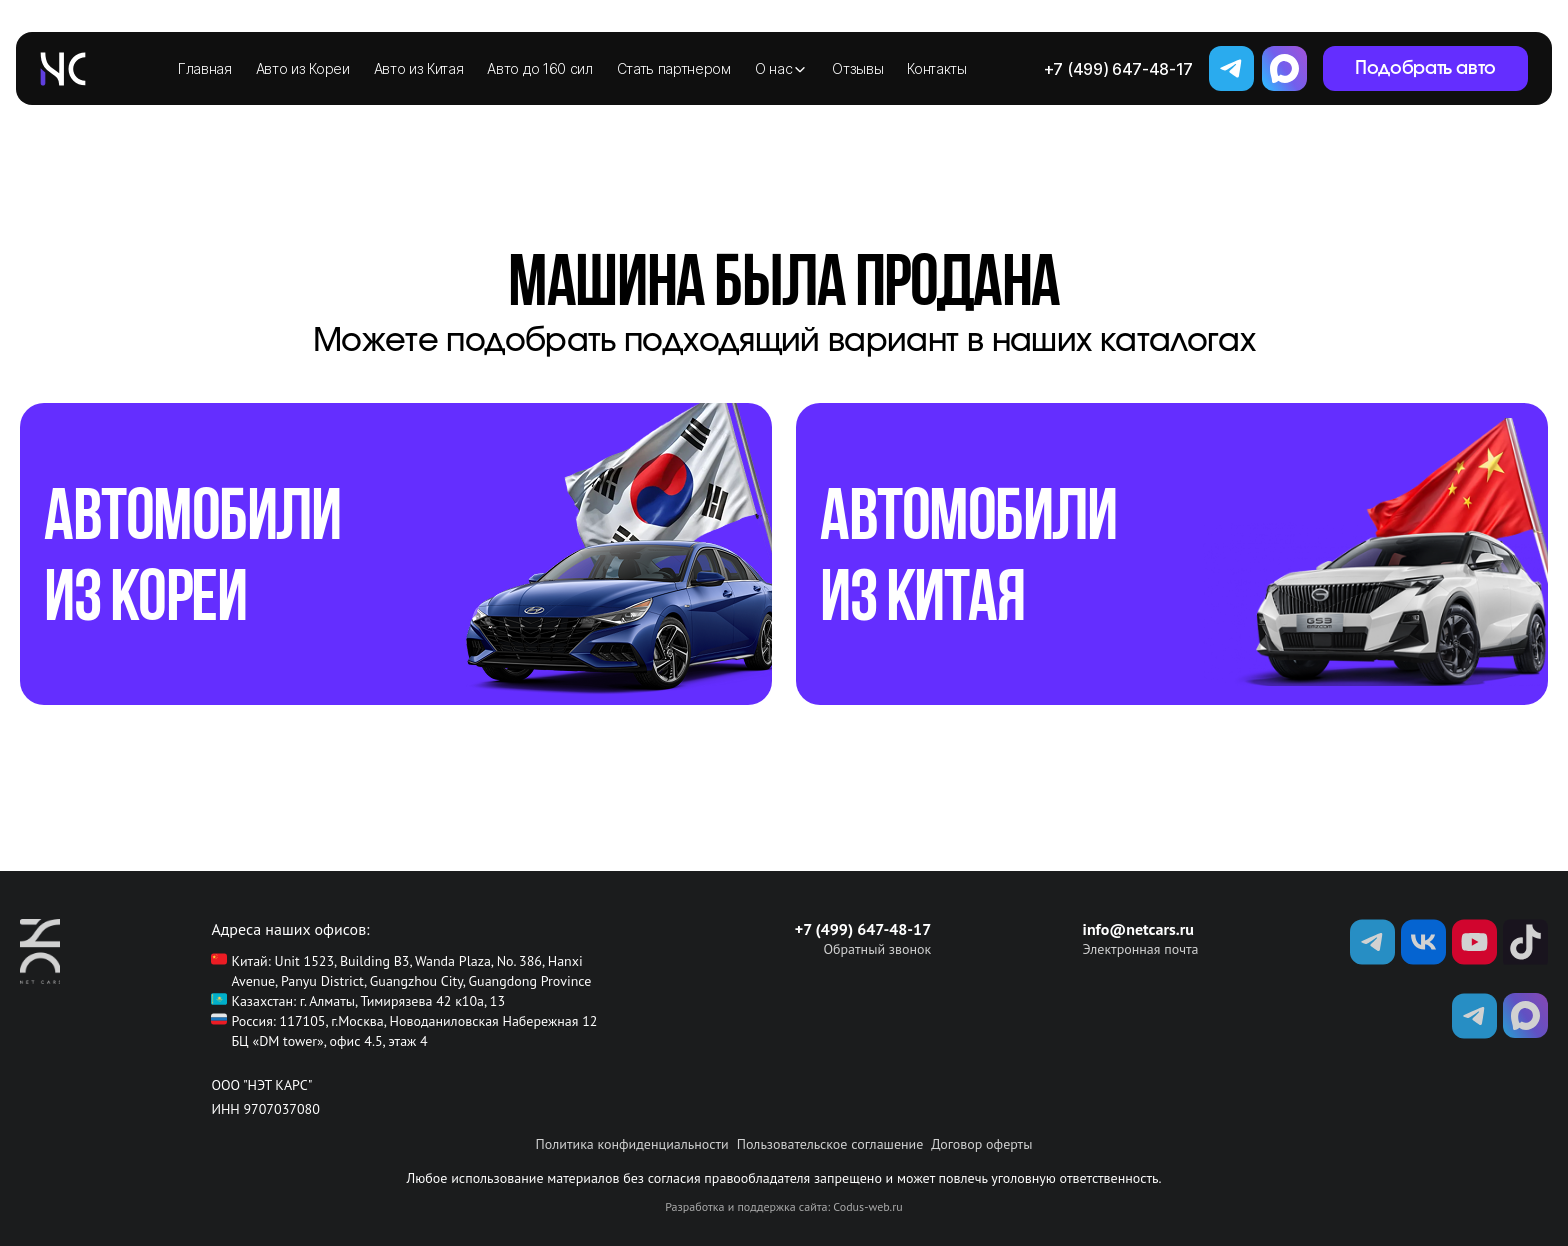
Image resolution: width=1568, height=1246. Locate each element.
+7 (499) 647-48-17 (1118, 69)
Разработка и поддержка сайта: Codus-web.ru (783, 1206)
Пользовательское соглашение (830, 1144)
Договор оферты (981, 1144)
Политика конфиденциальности (632, 1144)
